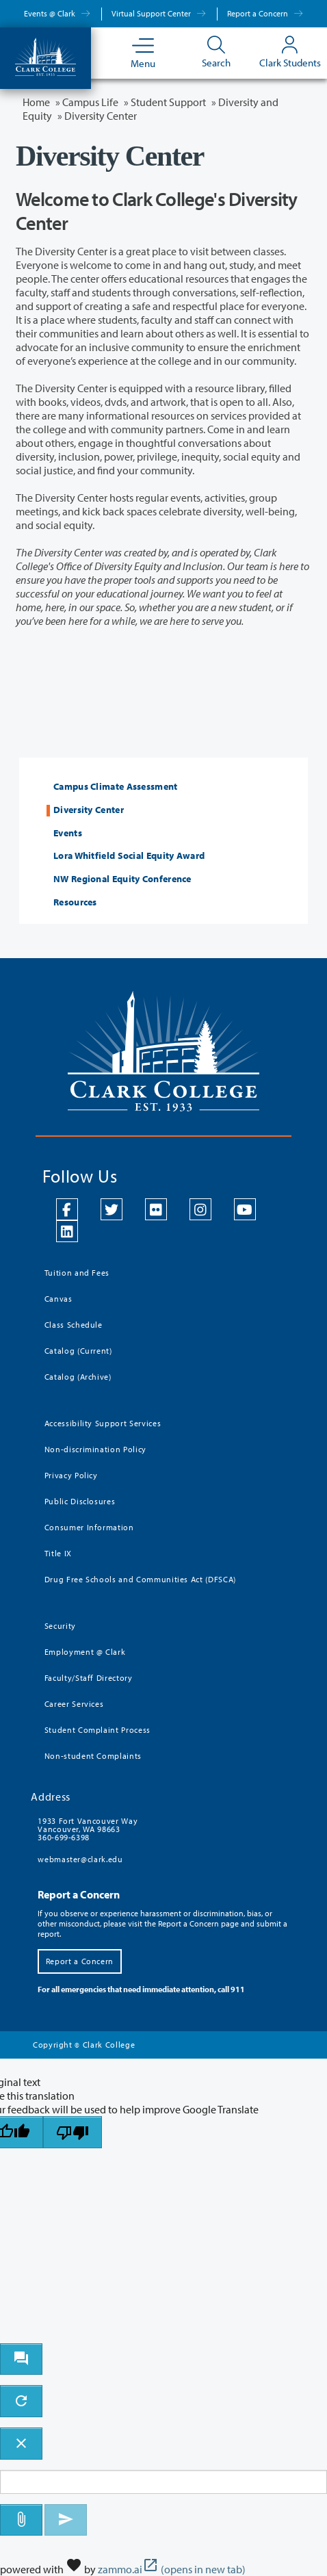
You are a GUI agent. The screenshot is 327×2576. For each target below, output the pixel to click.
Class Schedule (73, 1324)
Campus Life (90, 102)
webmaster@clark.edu (80, 1859)
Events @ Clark (57, 13)
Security (60, 1626)
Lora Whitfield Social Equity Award (129, 856)
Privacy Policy (71, 1475)
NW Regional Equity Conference (122, 879)
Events (67, 833)
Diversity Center (88, 810)
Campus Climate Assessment (115, 787)
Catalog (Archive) (78, 1376)
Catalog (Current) (78, 1350)
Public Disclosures (80, 1501)
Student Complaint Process (97, 1730)
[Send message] (65, 2520)
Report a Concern (265, 13)
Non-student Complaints (93, 1756)
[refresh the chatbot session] (21, 2401)
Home (36, 102)
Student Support (168, 102)
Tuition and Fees (76, 1272)
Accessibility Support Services (102, 1423)
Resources (75, 902)
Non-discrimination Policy (95, 1449)
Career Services (74, 1704)
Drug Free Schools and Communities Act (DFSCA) (140, 1579)
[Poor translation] (72, 2132)
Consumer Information (89, 1527)
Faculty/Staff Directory (88, 1678)
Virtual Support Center (159, 13)
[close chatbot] (21, 2443)
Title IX (58, 1553)
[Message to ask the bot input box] (163, 2482)
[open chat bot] (21, 2359)
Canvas (58, 1298)
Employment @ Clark (85, 1652)
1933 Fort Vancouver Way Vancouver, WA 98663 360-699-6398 (88, 1829)
